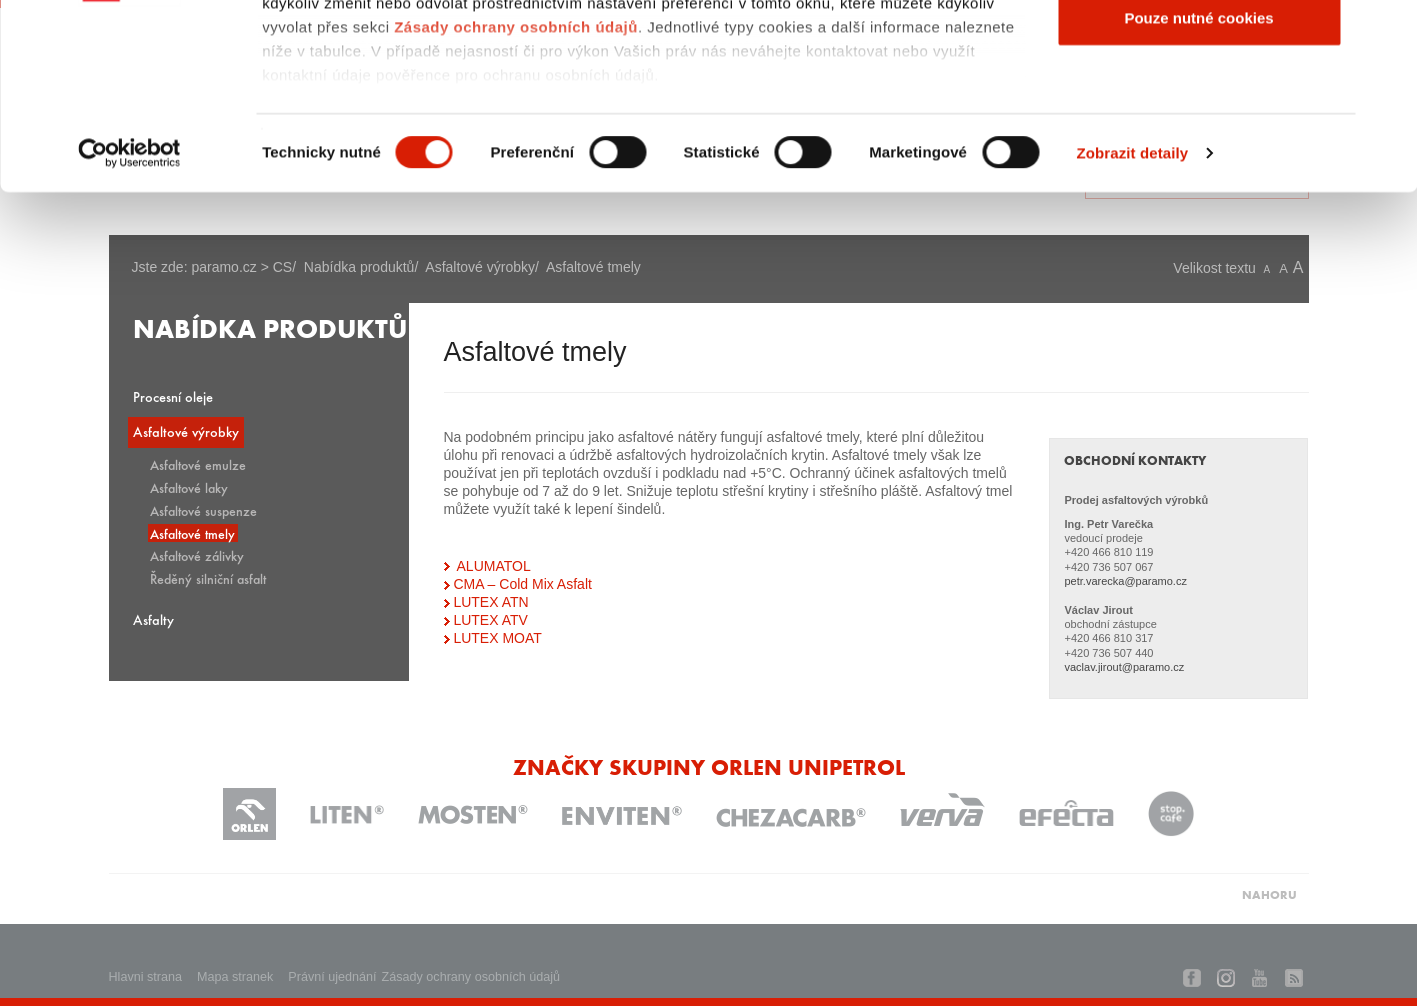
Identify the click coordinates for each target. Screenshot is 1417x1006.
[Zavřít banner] (1386, 31)
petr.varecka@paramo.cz (1125, 581)
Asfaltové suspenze (203, 510)
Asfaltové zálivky (197, 555)
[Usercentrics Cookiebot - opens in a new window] (129, 320)
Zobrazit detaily (1133, 319)
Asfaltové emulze (198, 464)
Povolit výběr (1199, 118)
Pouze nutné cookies (1198, 183)
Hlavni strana (146, 977)
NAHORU (1269, 894)
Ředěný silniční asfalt (208, 578)
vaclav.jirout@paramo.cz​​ (1124, 667)
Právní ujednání (332, 977)
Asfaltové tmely (192, 533)
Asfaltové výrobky (186, 431)
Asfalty (153, 619)
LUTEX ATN (490, 602)
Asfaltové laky (189, 487)
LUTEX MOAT (497, 638)
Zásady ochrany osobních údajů (516, 192)
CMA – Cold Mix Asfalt (522, 584)
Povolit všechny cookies (1199, 52)
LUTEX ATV (490, 620)
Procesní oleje (173, 396)
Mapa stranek (235, 977)
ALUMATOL (494, 566)
